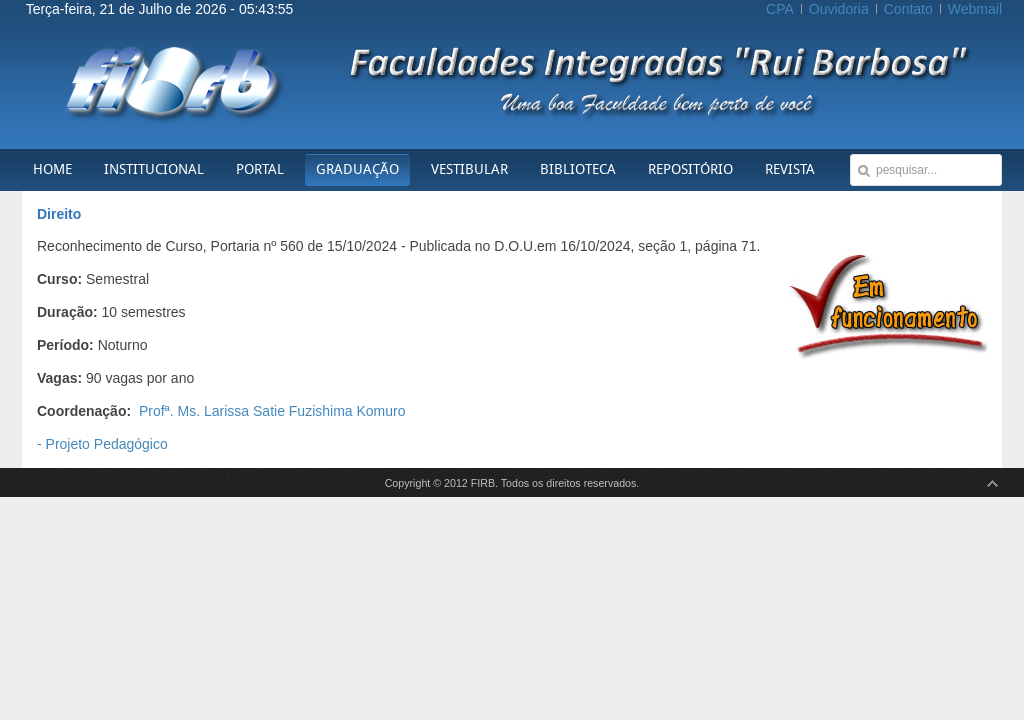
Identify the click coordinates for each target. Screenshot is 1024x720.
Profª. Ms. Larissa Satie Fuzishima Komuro (272, 411)
